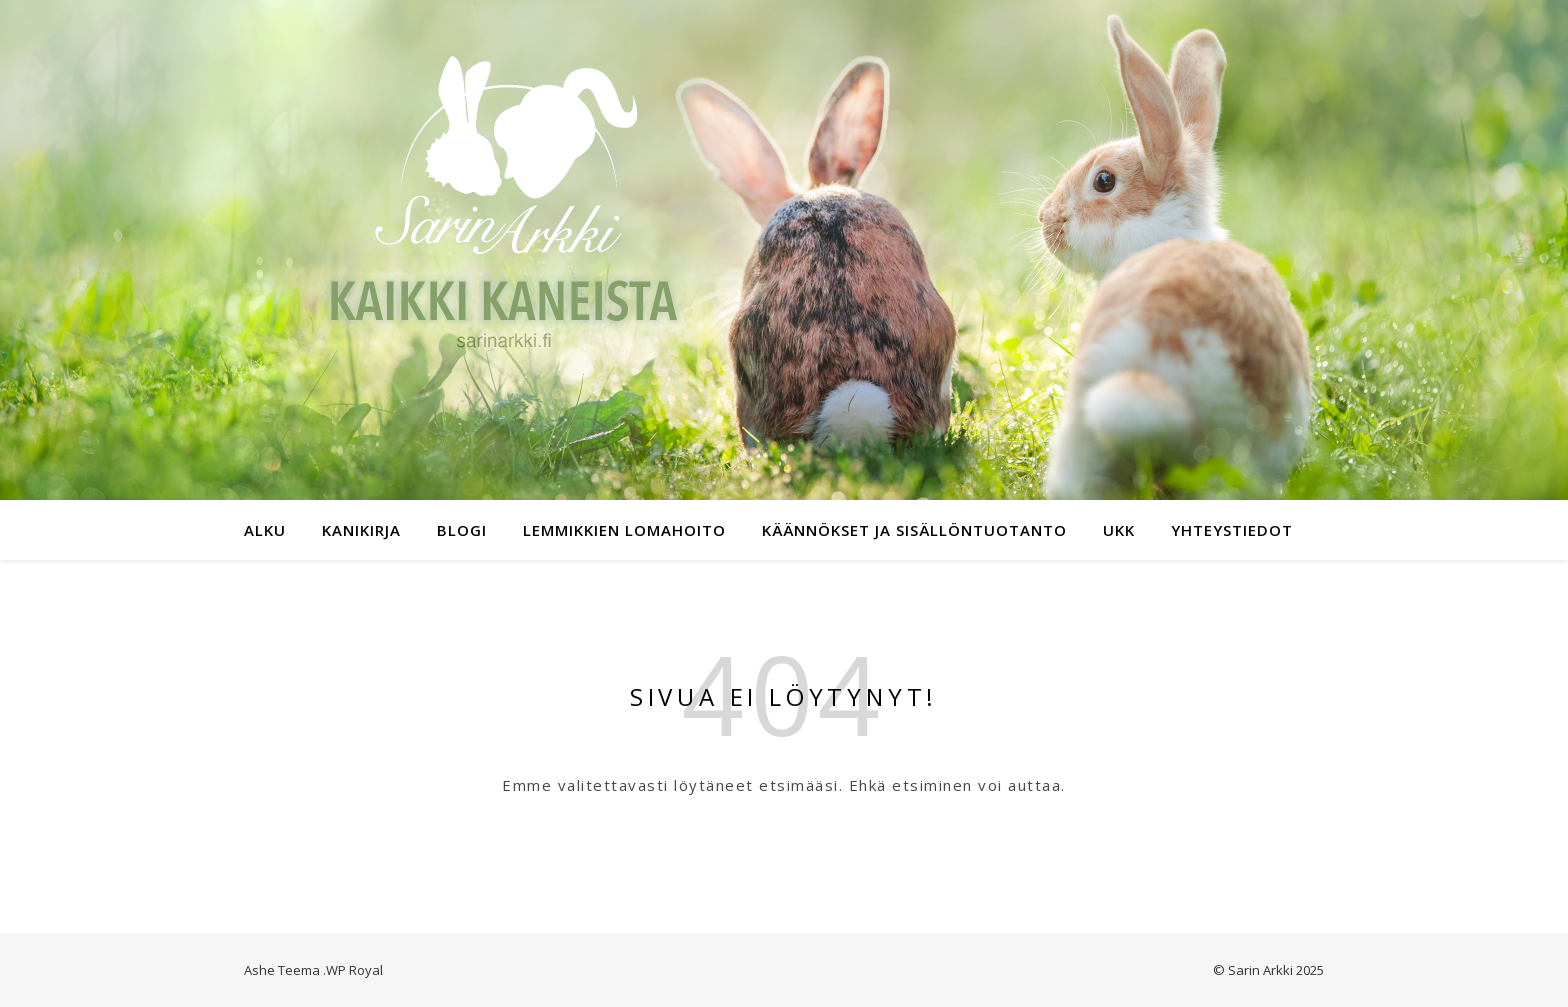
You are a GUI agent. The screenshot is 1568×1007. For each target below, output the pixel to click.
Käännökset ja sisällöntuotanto (914, 530)
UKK (1119, 530)
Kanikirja (361, 530)
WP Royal (354, 970)
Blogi (462, 530)
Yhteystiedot (1232, 530)
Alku (265, 530)
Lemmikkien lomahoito (624, 530)
